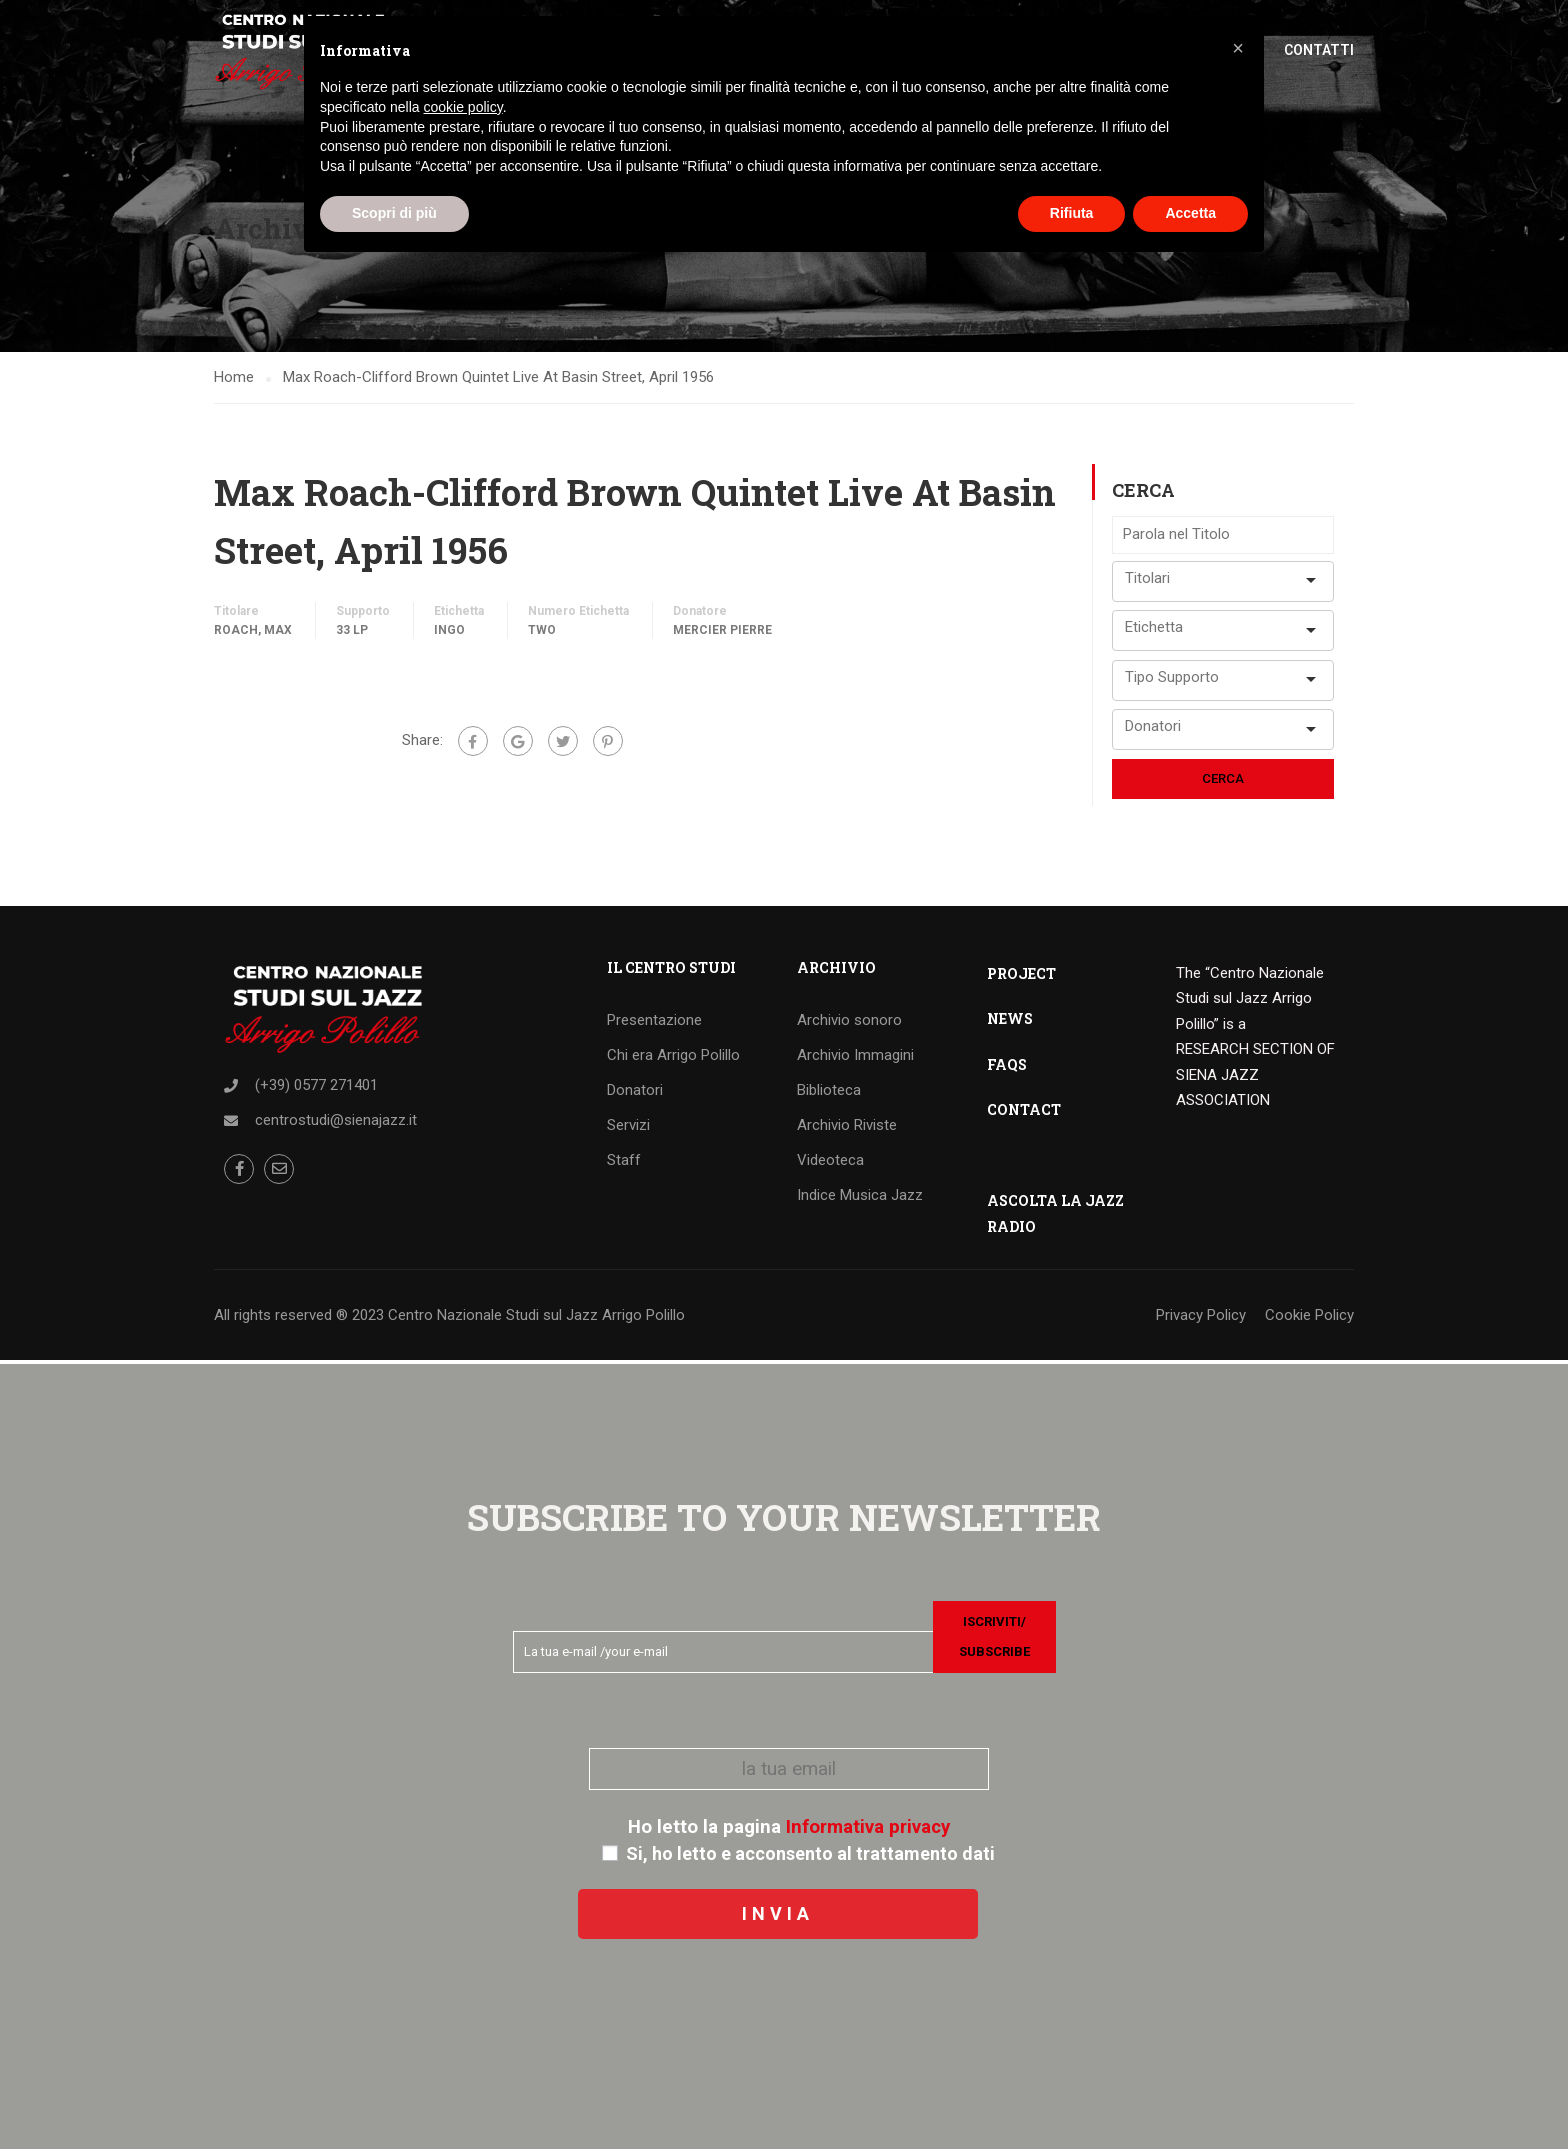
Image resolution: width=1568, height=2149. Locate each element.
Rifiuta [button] (1072, 213)
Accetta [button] (1190, 213)
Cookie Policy (1309, 1318)
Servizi (628, 1128)
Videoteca (830, 1163)
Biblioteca (829, 1093)
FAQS (1007, 1067)
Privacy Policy (1201, 1318)
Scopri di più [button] (394, 213)
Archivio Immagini (855, 1058)
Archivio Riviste (847, 1128)
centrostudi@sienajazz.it (336, 1123)
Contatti (1319, 50)
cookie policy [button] (463, 107)
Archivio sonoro (849, 1023)
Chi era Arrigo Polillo (673, 1058)
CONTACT (1024, 1112)
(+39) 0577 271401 (316, 1088)
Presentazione (654, 1023)
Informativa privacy (868, 1827)
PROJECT (1021, 976)
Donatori (635, 1093)
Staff (624, 1163)
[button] (1238, 48)
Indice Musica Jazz (860, 1198)
